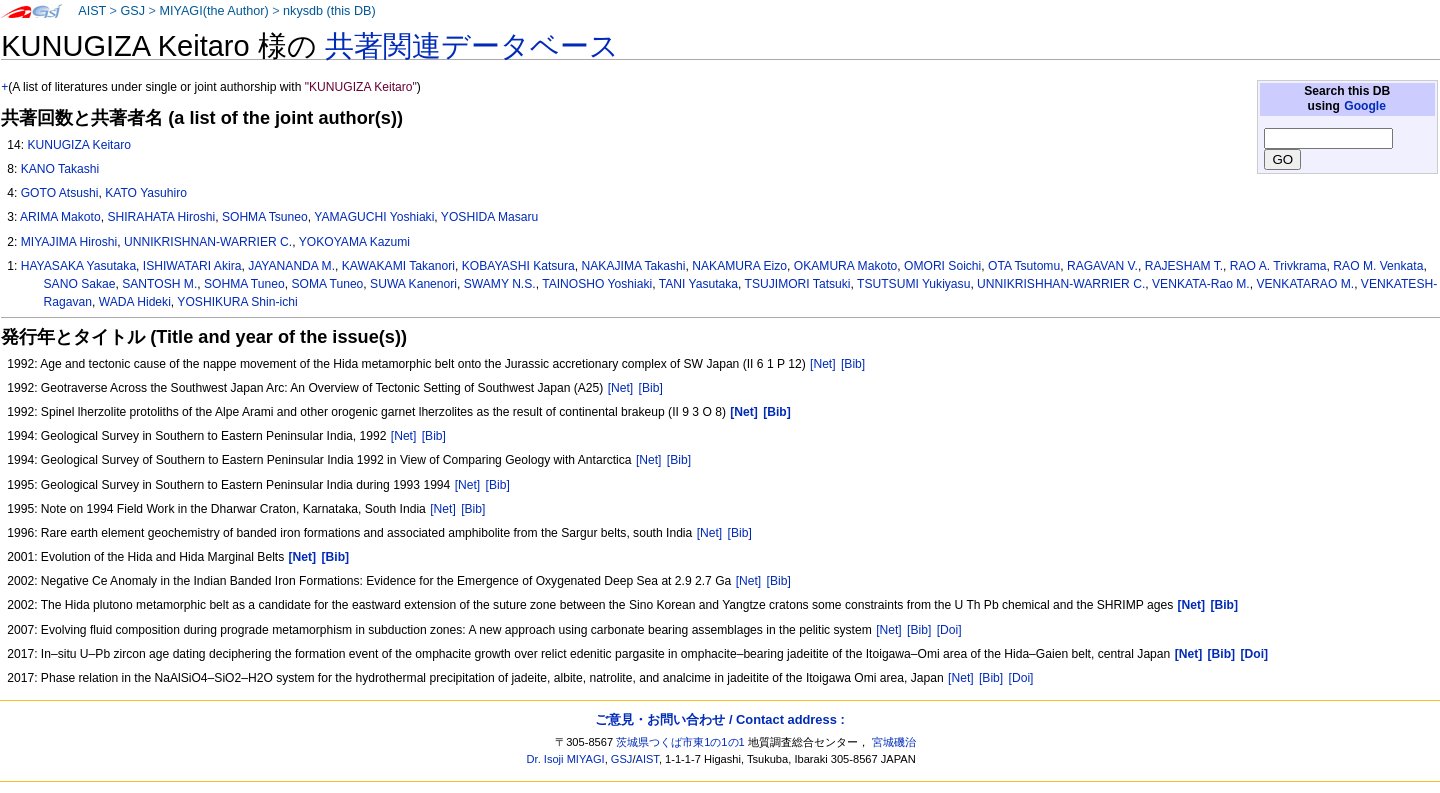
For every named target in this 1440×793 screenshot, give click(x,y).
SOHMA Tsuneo (265, 217)
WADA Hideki (135, 302)
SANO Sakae (80, 284)
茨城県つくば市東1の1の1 (680, 742)
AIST (92, 11)
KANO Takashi (60, 169)
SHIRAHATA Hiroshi (161, 217)
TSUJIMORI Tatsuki (798, 284)
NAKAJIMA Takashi (634, 266)
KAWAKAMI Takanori (398, 266)
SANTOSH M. (159, 284)
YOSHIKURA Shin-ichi (237, 302)
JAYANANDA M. (291, 266)
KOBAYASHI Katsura (518, 266)
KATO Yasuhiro (146, 193)
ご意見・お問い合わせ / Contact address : (719, 719)
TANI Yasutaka (698, 284)
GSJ (132, 11)
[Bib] (853, 364)
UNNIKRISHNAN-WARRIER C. (208, 242)
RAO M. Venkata (1378, 266)
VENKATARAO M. (1305, 284)
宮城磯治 (894, 742)
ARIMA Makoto (60, 217)
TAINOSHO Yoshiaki (597, 284)
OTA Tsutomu (1024, 266)
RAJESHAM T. (1184, 266)
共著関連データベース (472, 46)
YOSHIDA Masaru (489, 217)
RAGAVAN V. (1102, 266)
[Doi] (949, 630)
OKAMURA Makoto (846, 266)
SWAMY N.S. (500, 284)
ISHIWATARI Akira (192, 266)
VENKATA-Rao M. (1201, 284)
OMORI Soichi (942, 266)
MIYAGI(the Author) (213, 11)
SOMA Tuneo (327, 284)
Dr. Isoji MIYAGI (566, 759)
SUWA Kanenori (413, 284)
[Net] (823, 364)
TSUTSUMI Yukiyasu (913, 284)
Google (1365, 106)
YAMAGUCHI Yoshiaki (374, 217)
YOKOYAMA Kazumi (354, 242)
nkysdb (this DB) (329, 11)
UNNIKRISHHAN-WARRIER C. (1061, 284)
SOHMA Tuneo (244, 284)
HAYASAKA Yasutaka (78, 266)
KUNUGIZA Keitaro (79, 145)
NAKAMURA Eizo (739, 266)
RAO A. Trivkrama (1278, 266)
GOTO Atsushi (60, 193)
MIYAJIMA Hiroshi (69, 242)
